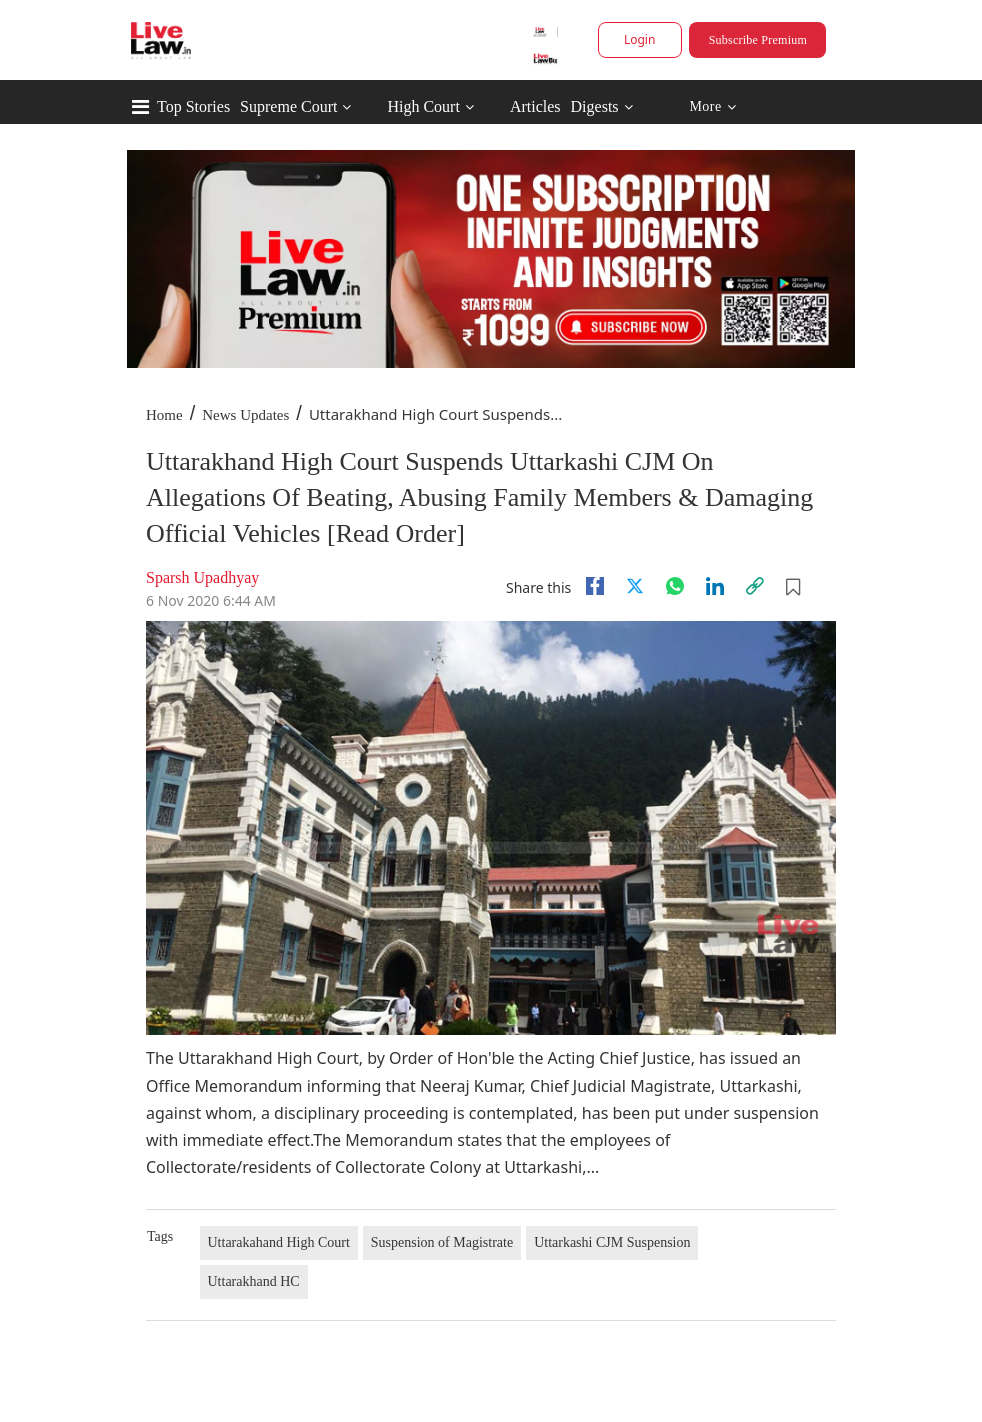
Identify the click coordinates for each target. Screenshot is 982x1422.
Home (164, 415)
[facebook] (595, 586)
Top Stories (193, 106)
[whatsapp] (675, 586)
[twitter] (635, 586)
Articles (535, 106)
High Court (423, 106)
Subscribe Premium (758, 40)
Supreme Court (288, 106)
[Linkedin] (715, 586)
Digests (595, 106)
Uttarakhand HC (254, 1281)
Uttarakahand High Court (279, 1242)
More (712, 107)
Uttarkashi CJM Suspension (612, 1242)
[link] (755, 586)
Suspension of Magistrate (442, 1242)
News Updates (245, 415)
